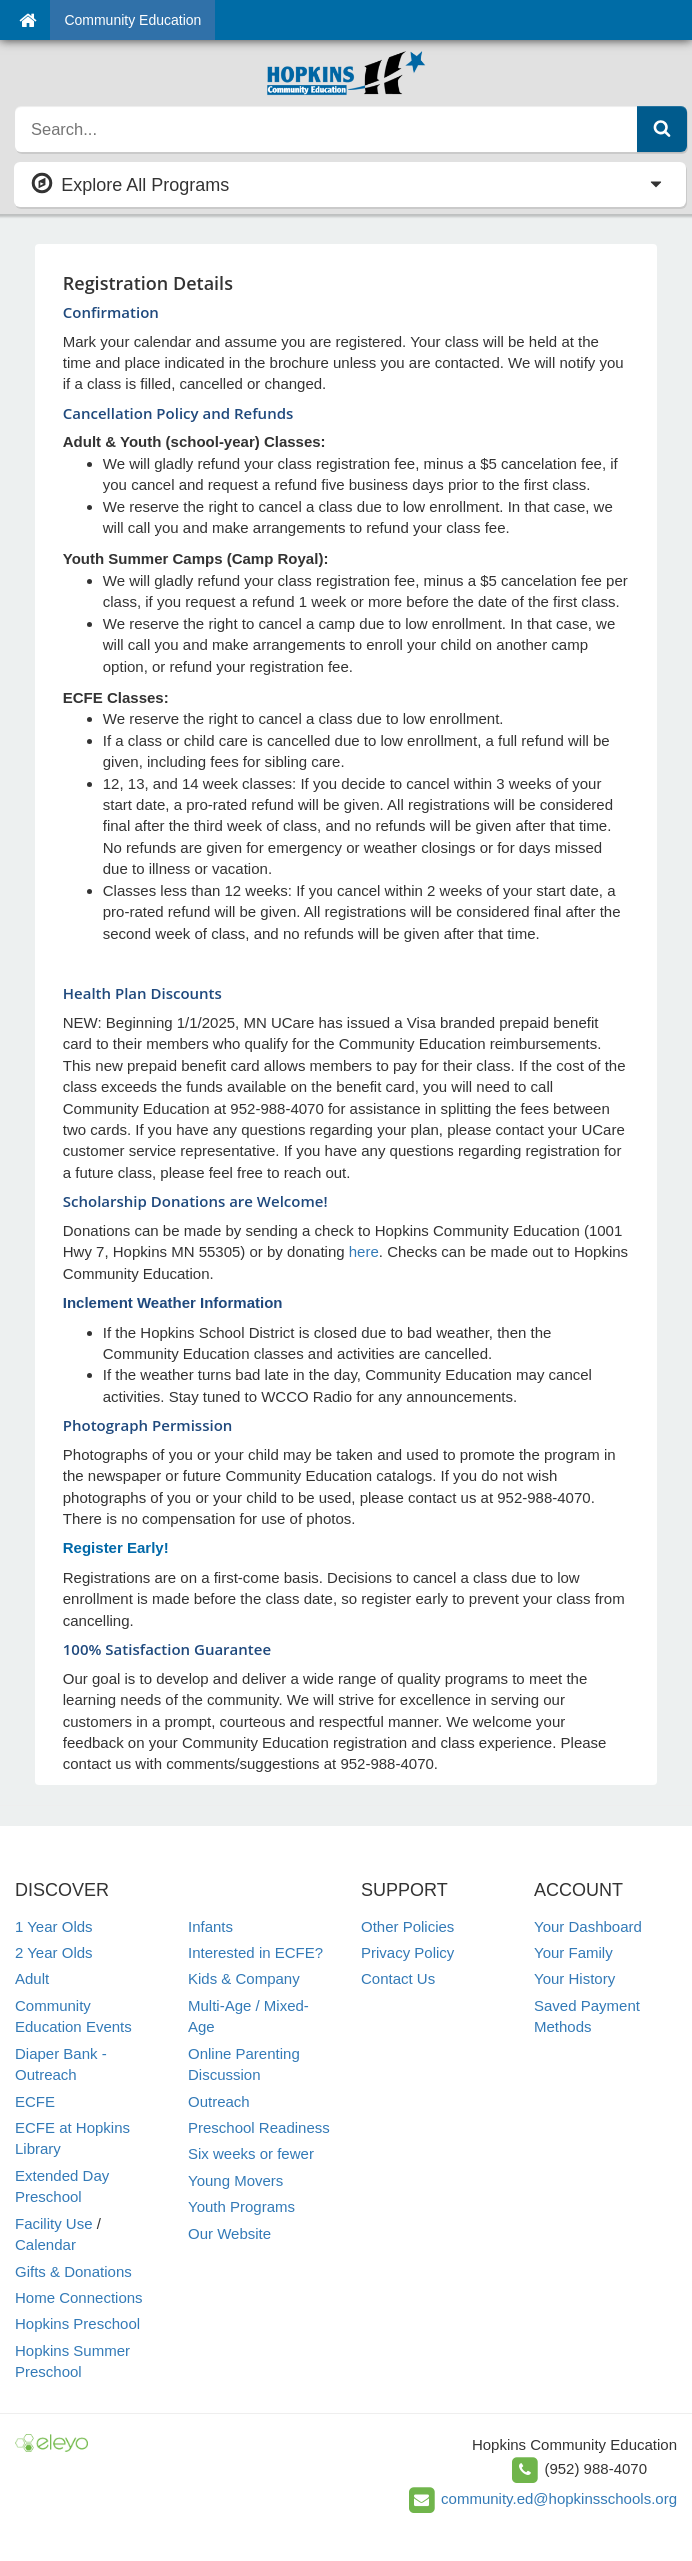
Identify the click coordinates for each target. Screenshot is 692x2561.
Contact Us (398, 1978)
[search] (326, 129)
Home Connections (79, 2297)
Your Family (573, 1952)
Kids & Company (244, 1978)
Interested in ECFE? (255, 1952)
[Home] (27, 20)
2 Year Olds (54, 1952)
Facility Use (54, 2223)
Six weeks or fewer (251, 2153)
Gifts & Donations (73, 2271)
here (364, 1251)
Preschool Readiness (259, 2127)
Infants (210, 1926)
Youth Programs (241, 2206)
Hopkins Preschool (77, 2323)
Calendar (45, 2244)
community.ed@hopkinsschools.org (559, 2498)
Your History (574, 1978)
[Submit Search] (662, 129)
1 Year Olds (54, 1926)
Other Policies (407, 1926)
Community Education (132, 20)
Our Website (229, 2233)
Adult (32, 1978)
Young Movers (235, 2180)
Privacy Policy (407, 1952)
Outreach (219, 2101)
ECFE (35, 2101)
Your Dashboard (588, 1926)
